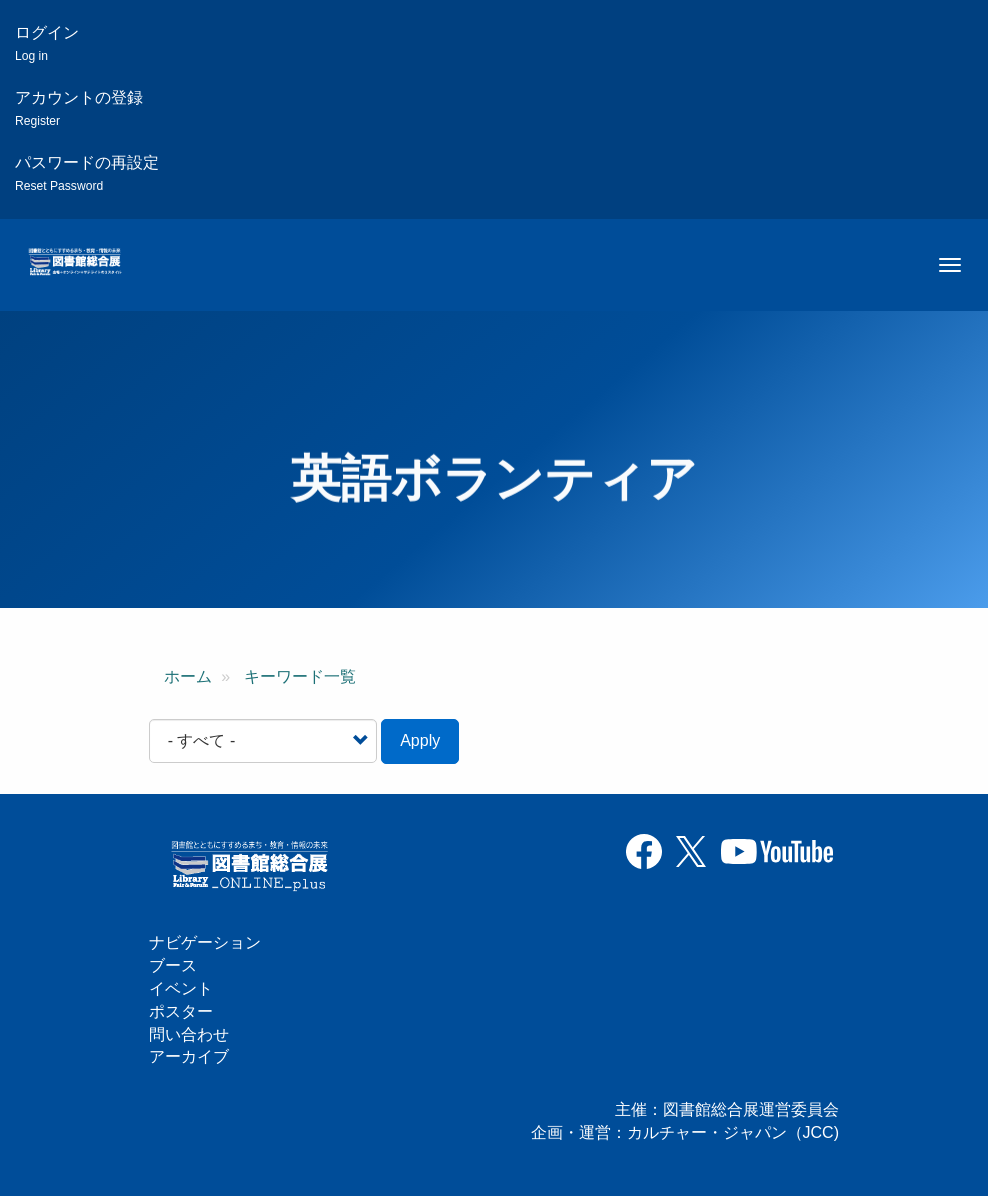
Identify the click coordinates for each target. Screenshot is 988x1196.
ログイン (47, 43)
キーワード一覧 (300, 676)
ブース (173, 965)
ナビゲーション (205, 942)
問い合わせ (189, 1034)
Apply (420, 740)
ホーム (188, 676)
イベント (181, 988)
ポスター (181, 1011)
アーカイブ (189, 1056)
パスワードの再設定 (87, 173)
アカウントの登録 (79, 108)
